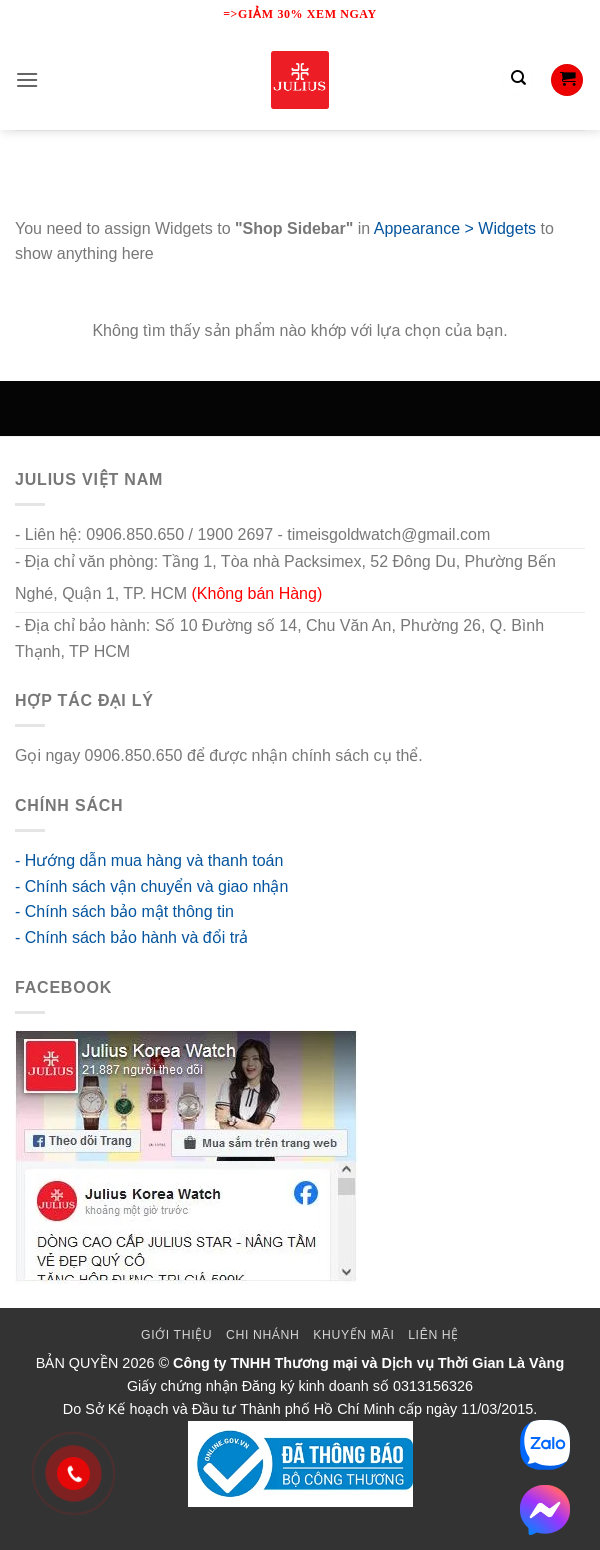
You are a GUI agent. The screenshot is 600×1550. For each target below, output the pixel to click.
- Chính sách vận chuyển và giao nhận (151, 886)
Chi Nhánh (262, 1335)
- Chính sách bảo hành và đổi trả (131, 937)
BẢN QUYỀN (77, 1363)
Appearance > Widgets (455, 228)
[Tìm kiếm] (518, 80)
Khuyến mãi (353, 1335)
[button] (27, 79)
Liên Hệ (433, 1335)
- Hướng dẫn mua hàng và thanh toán (149, 860)
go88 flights (468, 755)
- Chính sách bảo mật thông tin (124, 911)
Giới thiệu (176, 1335)
